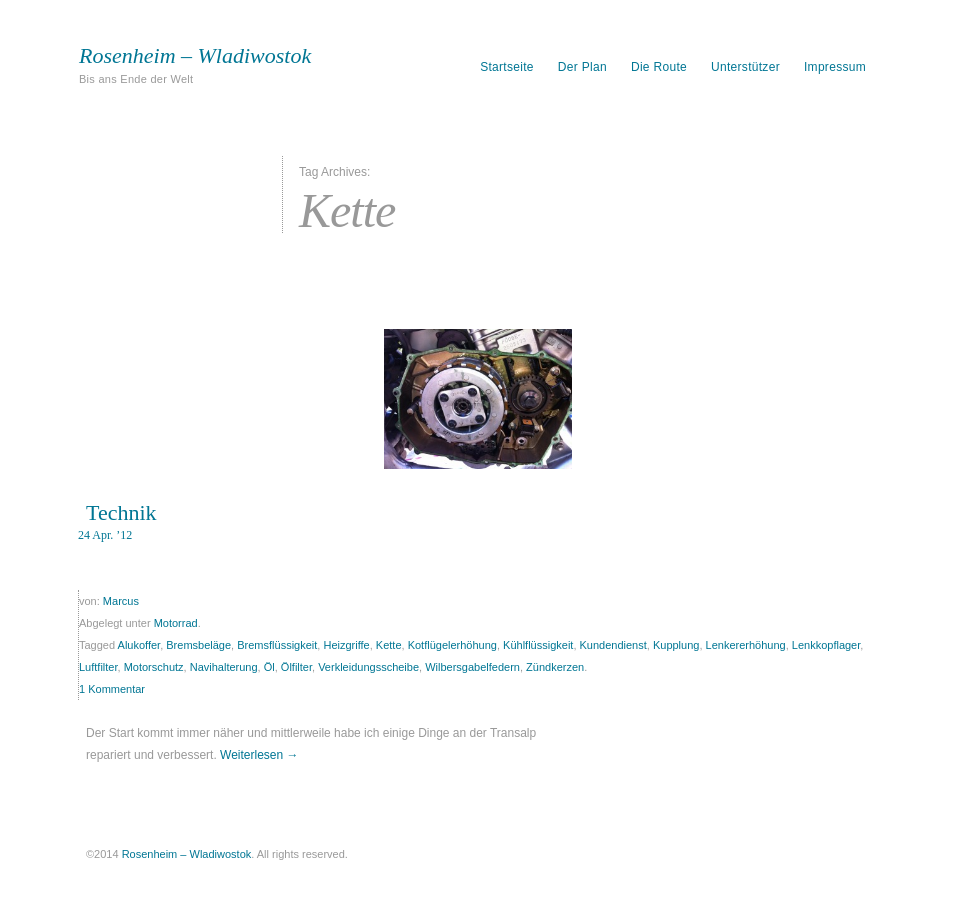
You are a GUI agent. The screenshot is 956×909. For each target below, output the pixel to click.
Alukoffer (139, 645)
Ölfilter (296, 667)
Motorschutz (154, 667)
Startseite (507, 67)
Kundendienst (613, 645)
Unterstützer (745, 67)
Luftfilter (98, 667)
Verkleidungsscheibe (368, 667)
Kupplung (676, 645)
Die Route (659, 67)
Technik (121, 512)
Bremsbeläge (198, 645)
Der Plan (582, 67)
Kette (389, 645)
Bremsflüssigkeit (277, 645)
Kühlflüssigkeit (538, 645)
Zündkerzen (555, 667)
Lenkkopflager (826, 645)
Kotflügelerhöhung (452, 645)
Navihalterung (224, 667)
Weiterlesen (259, 755)
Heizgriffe (346, 645)
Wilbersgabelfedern (472, 667)
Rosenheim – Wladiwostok (195, 56)
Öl (269, 667)
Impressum (835, 67)
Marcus (121, 601)
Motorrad (176, 623)
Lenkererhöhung (746, 645)
